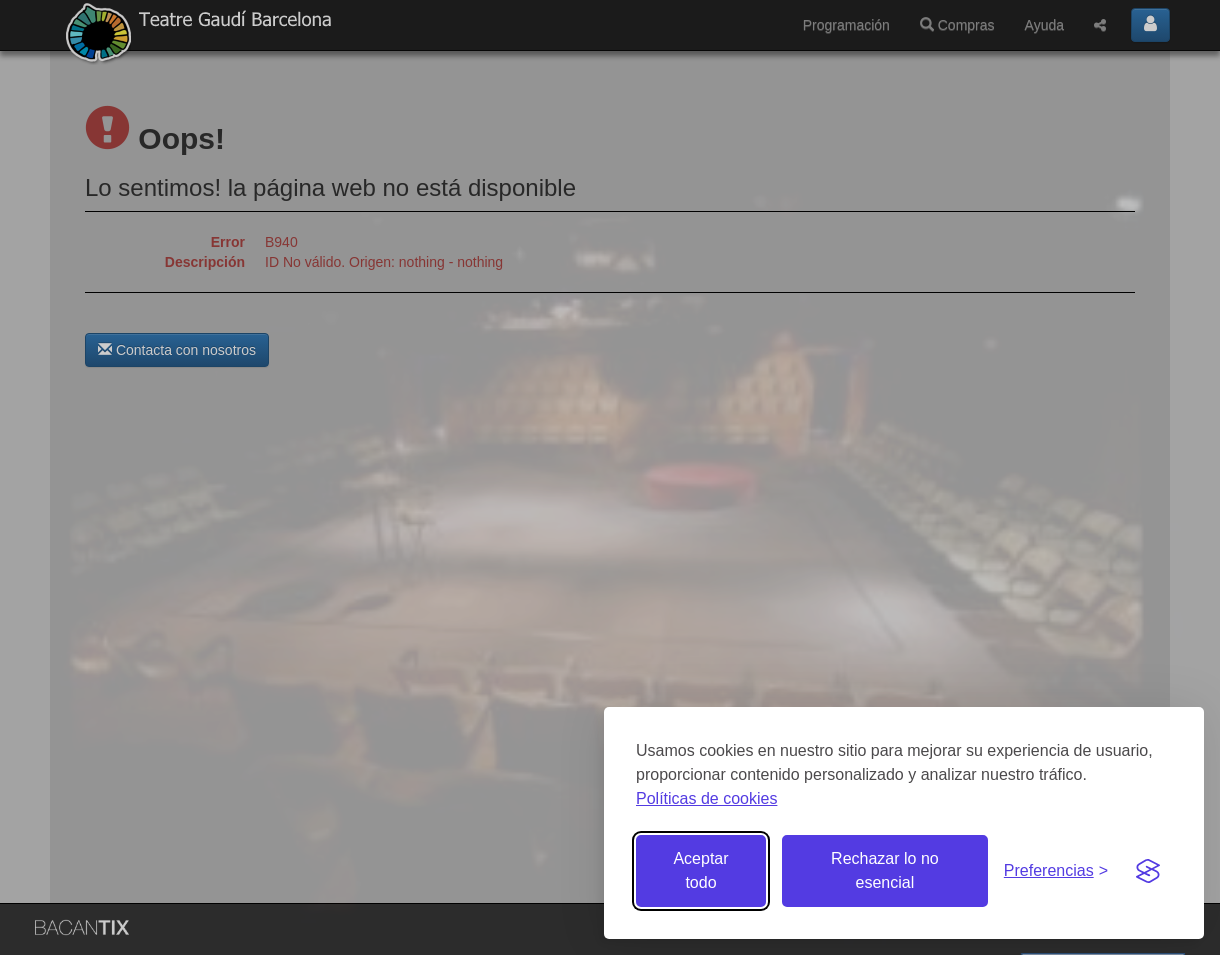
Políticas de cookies (706, 798)
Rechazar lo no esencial (885, 870)
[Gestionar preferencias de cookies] (1056, 871)
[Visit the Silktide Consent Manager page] (1148, 871)
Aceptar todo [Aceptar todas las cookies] (700, 870)
